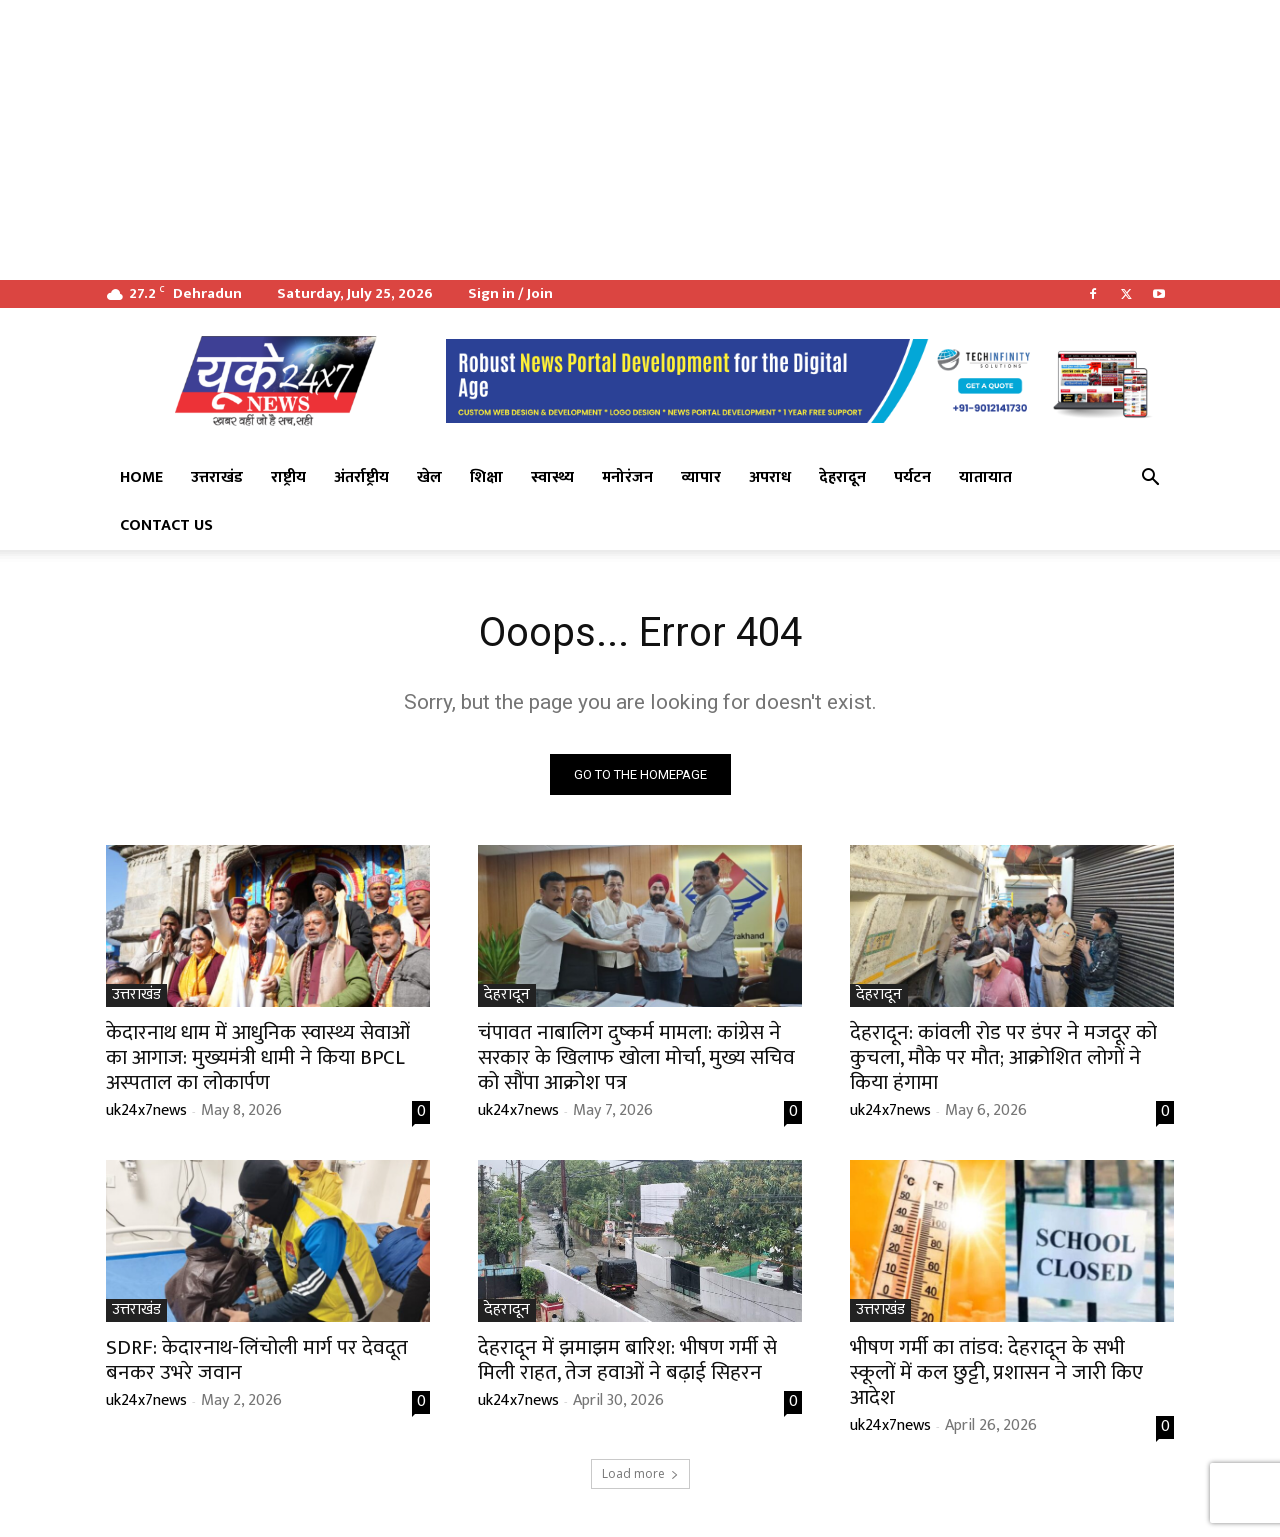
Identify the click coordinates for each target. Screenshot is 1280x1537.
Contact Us (166, 525)
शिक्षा (486, 477)
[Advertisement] (600, 140)
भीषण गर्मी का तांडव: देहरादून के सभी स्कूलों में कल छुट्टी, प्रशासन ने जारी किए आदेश (996, 1372)
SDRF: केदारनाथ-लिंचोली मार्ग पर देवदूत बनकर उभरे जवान (257, 1360)
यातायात (985, 477)
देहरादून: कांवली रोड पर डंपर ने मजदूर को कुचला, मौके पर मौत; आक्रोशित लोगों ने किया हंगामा (1003, 1057)
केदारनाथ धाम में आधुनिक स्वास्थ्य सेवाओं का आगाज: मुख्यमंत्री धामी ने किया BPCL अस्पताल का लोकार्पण (258, 1057)
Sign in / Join (510, 293)
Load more (640, 1473)
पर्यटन (912, 477)
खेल (429, 477)
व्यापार (701, 477)
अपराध (770, 477)
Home (141, 477)
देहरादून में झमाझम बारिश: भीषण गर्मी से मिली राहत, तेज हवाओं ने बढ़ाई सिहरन (627, 1360)
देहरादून (842, 477)
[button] (1150, 479)
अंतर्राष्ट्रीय (361, 477)
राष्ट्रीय (288, 477)
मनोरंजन (627, 477)
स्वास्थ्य (552, 477)
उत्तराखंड (217, 477)
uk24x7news (146, 1110)
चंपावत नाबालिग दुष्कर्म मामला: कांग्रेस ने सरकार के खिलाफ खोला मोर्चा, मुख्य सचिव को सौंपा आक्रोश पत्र (636, 1057)
